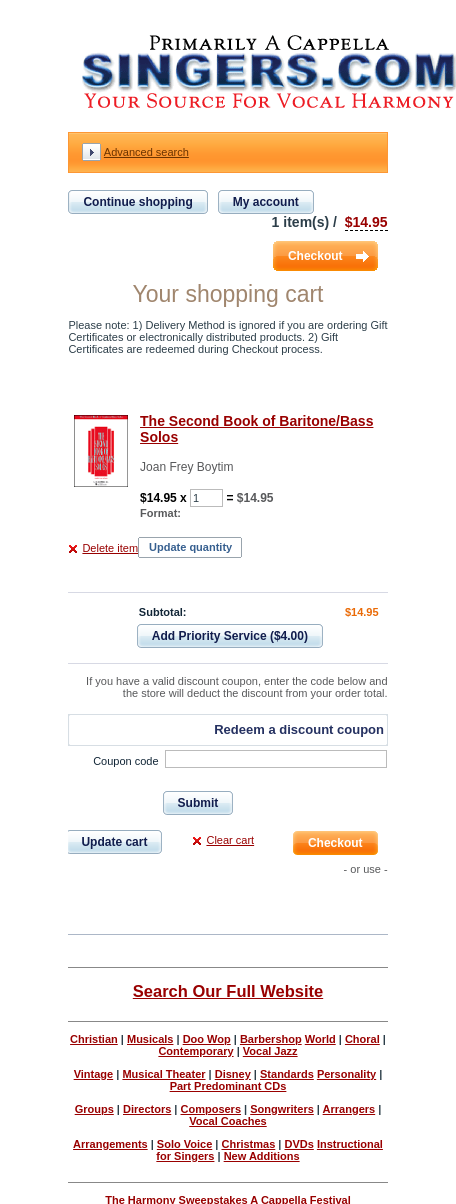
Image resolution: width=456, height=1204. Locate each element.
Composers (211, 1109)
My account (266, 202)
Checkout (315, 256)
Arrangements (110, 1144)
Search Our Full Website (228, 991)
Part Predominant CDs (228, 1086)
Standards (287, 1074)
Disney (233, 1074)
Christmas (248, 1144)
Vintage (94, 1074)
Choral (362, 1039)
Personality (346, 1074)
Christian (94, 1039)
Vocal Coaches (227, 1121)
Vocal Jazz (270, 1051)
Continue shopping (137, 202)
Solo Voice (184, 1144)
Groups (94, 1109)
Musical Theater (163, 1074)
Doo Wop (207, 1039)
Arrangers (349, 1109)
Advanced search (146, 152)
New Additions (262, 1156)
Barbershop (271, 1039)
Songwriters (282, 1109)
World (320, 1039)
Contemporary (195, 1051)
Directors (147, 1109)
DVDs (298, 1144)
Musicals (150, 1039)
